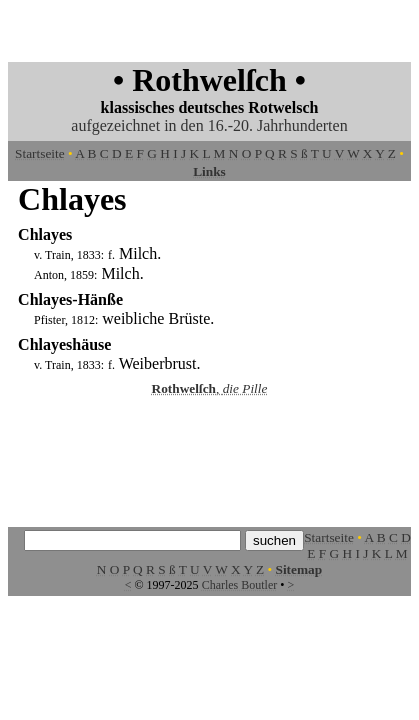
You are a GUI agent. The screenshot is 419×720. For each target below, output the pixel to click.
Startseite (40, 153)
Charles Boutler (240, 585)
